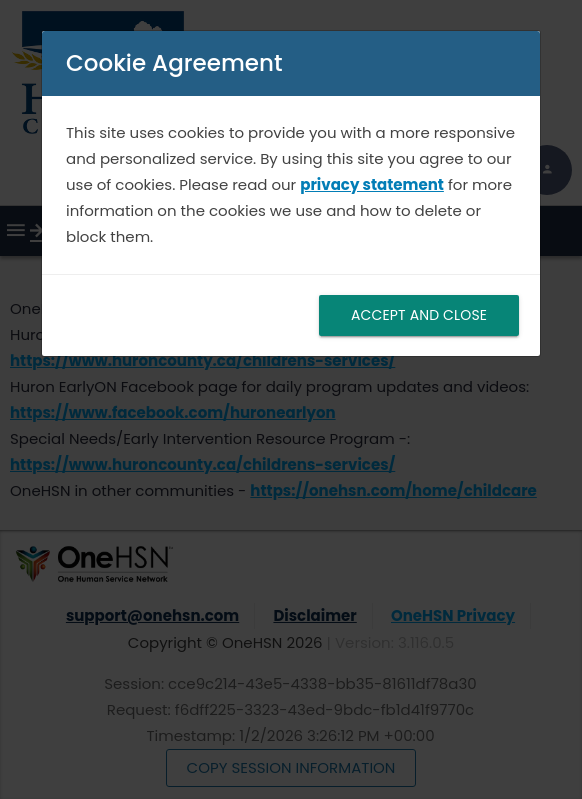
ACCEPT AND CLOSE (419, 315)
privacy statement (372, 184)
